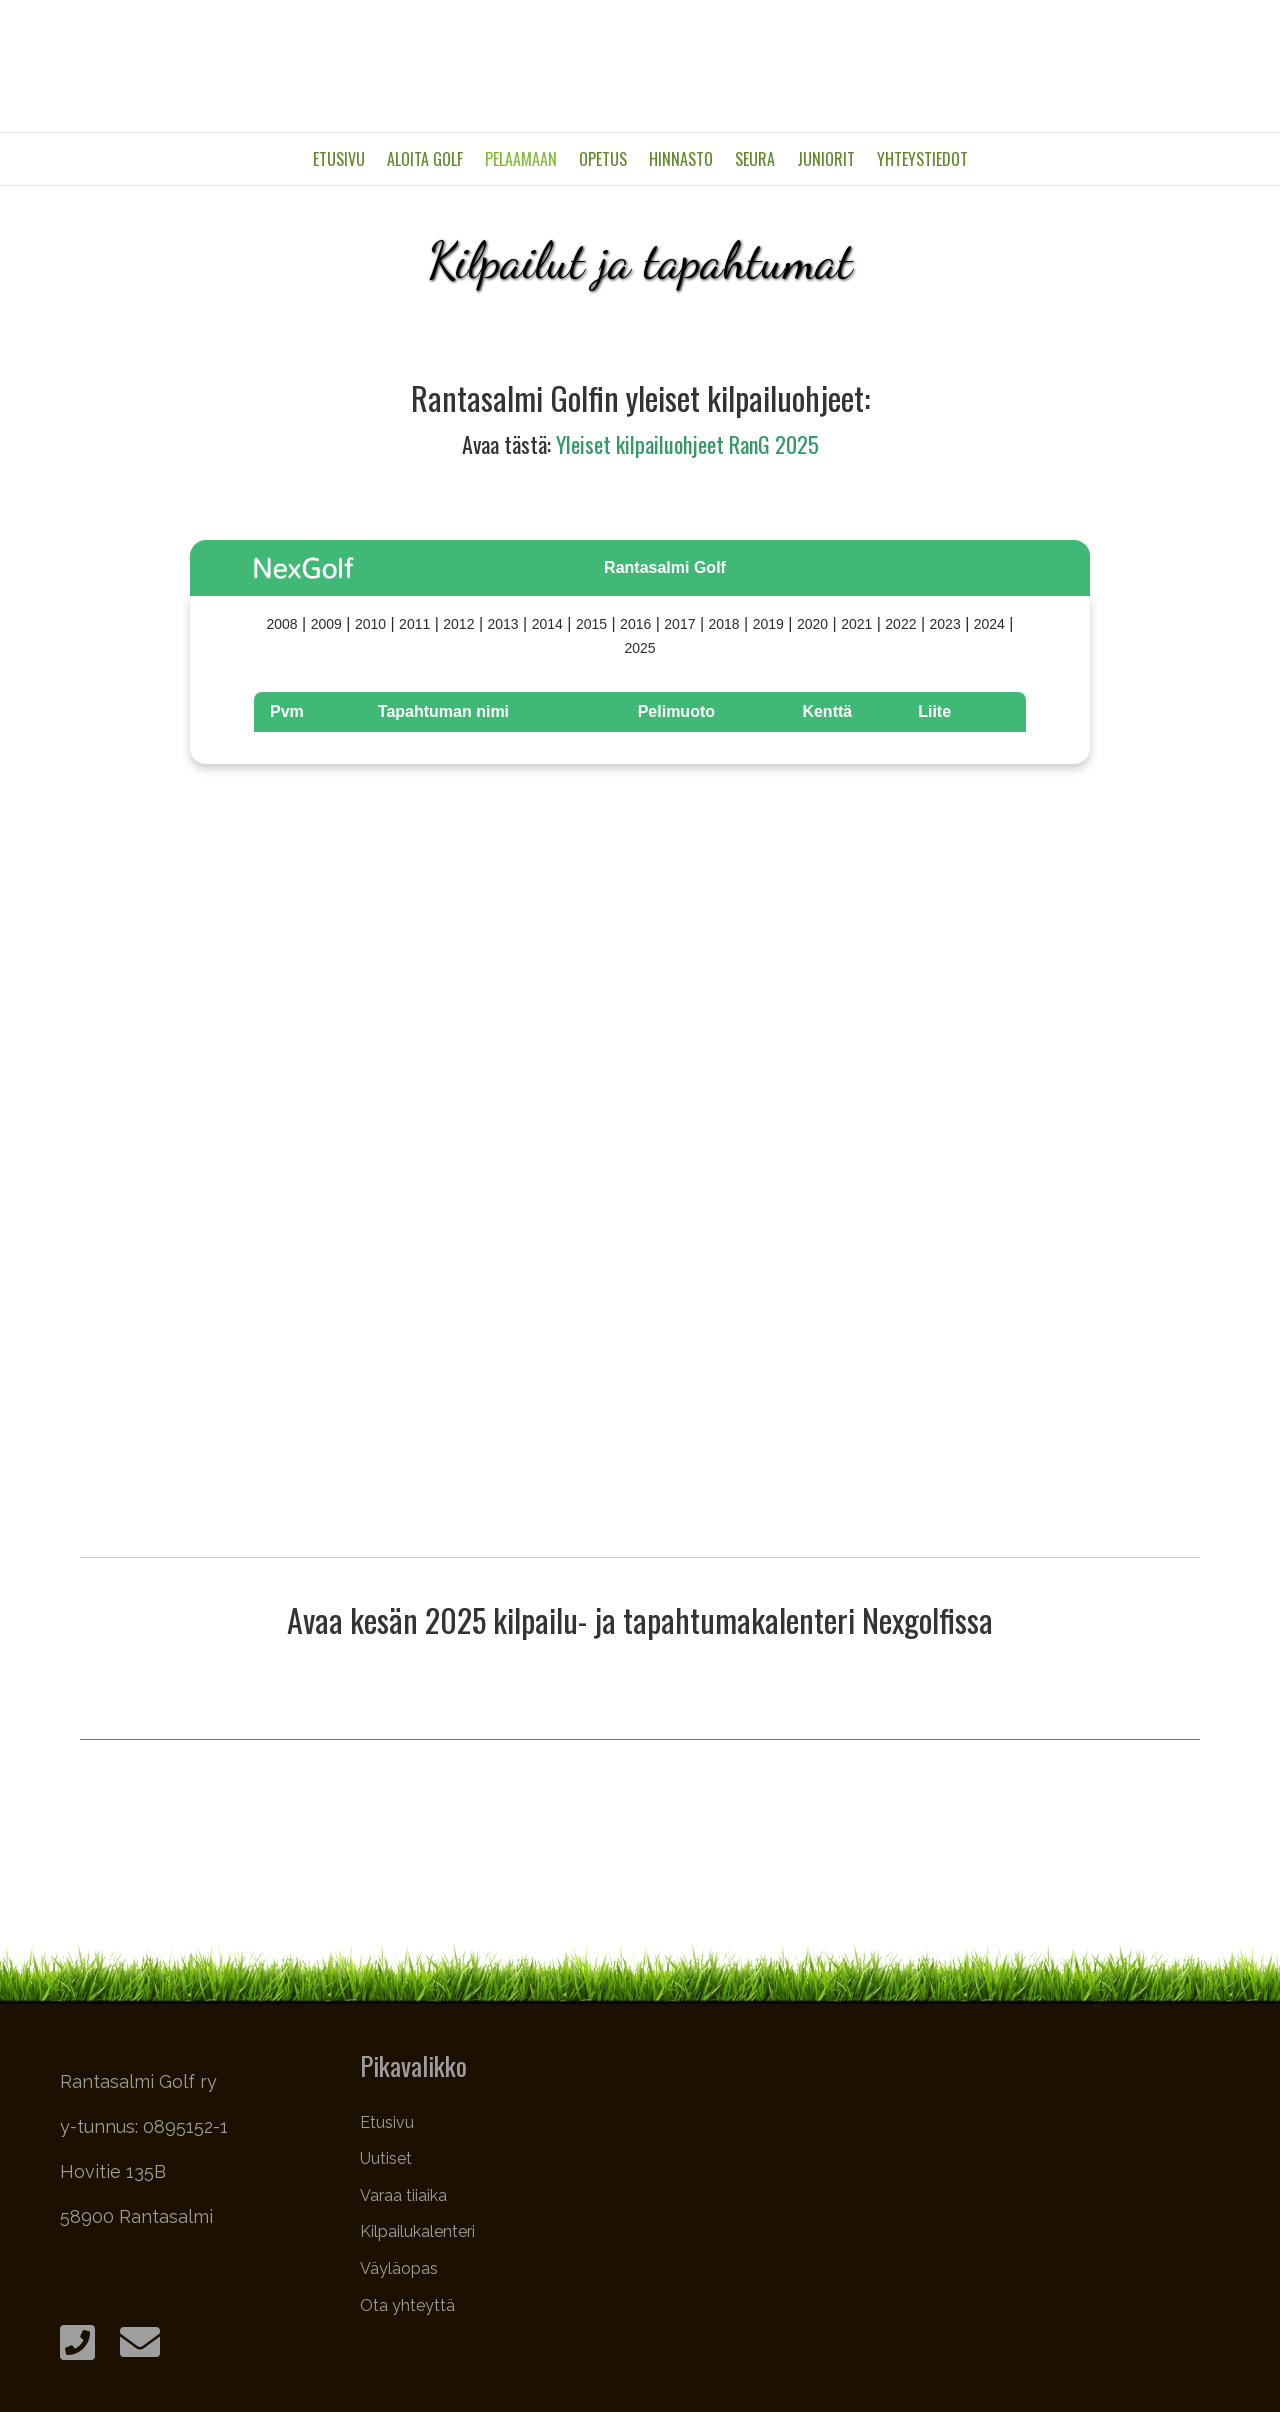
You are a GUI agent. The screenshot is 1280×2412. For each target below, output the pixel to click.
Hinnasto (681, 159)
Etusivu (339, 159)
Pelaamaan (521, 159)
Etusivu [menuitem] (387, 2122)
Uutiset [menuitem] (386, 2158)
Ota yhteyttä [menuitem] (407, 2305)
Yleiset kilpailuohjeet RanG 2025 (687, 444)
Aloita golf (425, 159)
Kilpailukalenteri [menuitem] (417, 2231)
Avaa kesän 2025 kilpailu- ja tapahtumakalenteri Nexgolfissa (640, 1619)
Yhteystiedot (922, 159)
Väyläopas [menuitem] (399, 2268)
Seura (755, 159)
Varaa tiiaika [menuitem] (403, 2195)
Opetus (603, 159)
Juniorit (826, 159)
